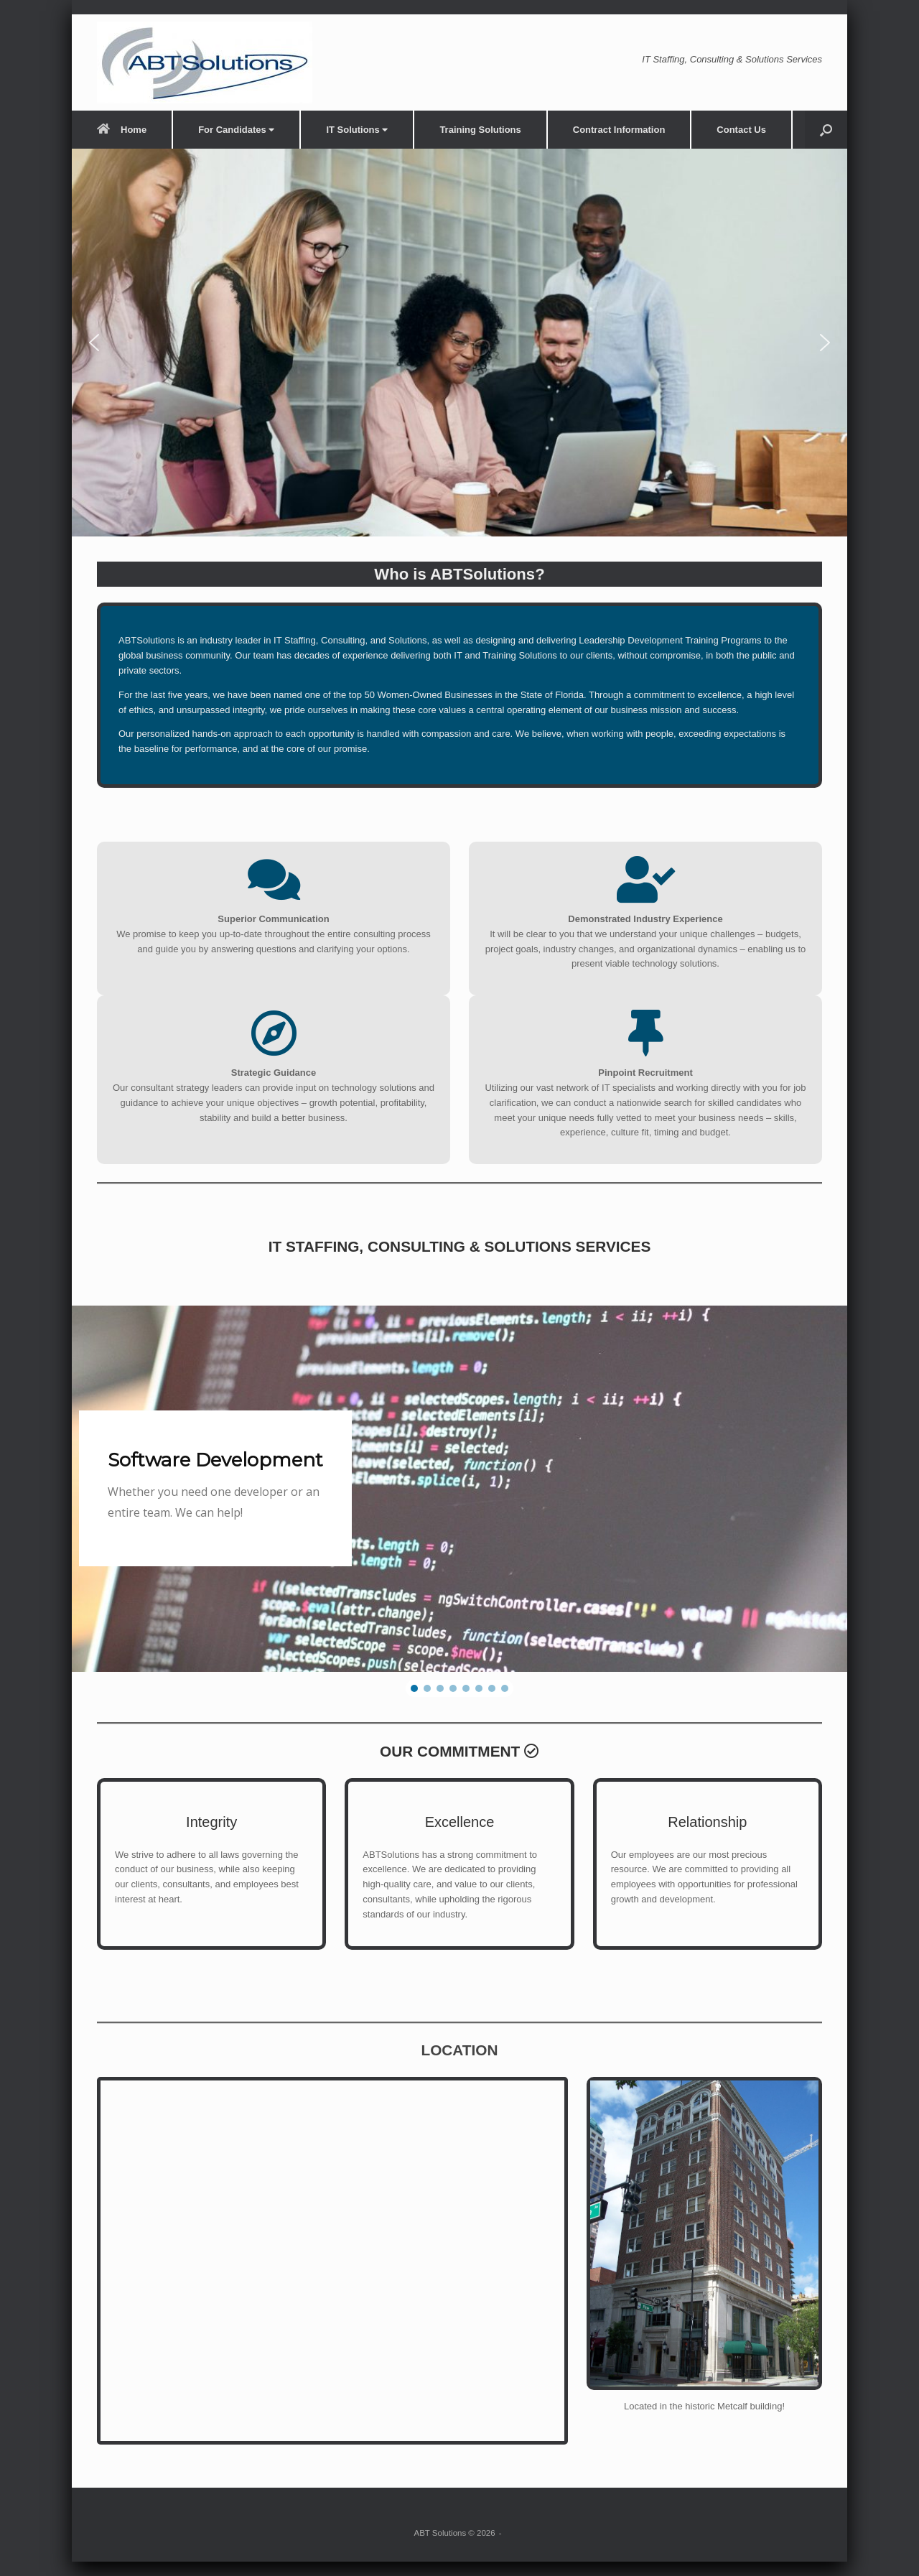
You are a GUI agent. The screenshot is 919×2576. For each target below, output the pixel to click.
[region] (459, 342)
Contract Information (619, 129)
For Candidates (236, 129)
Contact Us (741, 129)
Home (121, 129)
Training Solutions (480, 129)
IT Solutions (357, 129)
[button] (826, 130)
